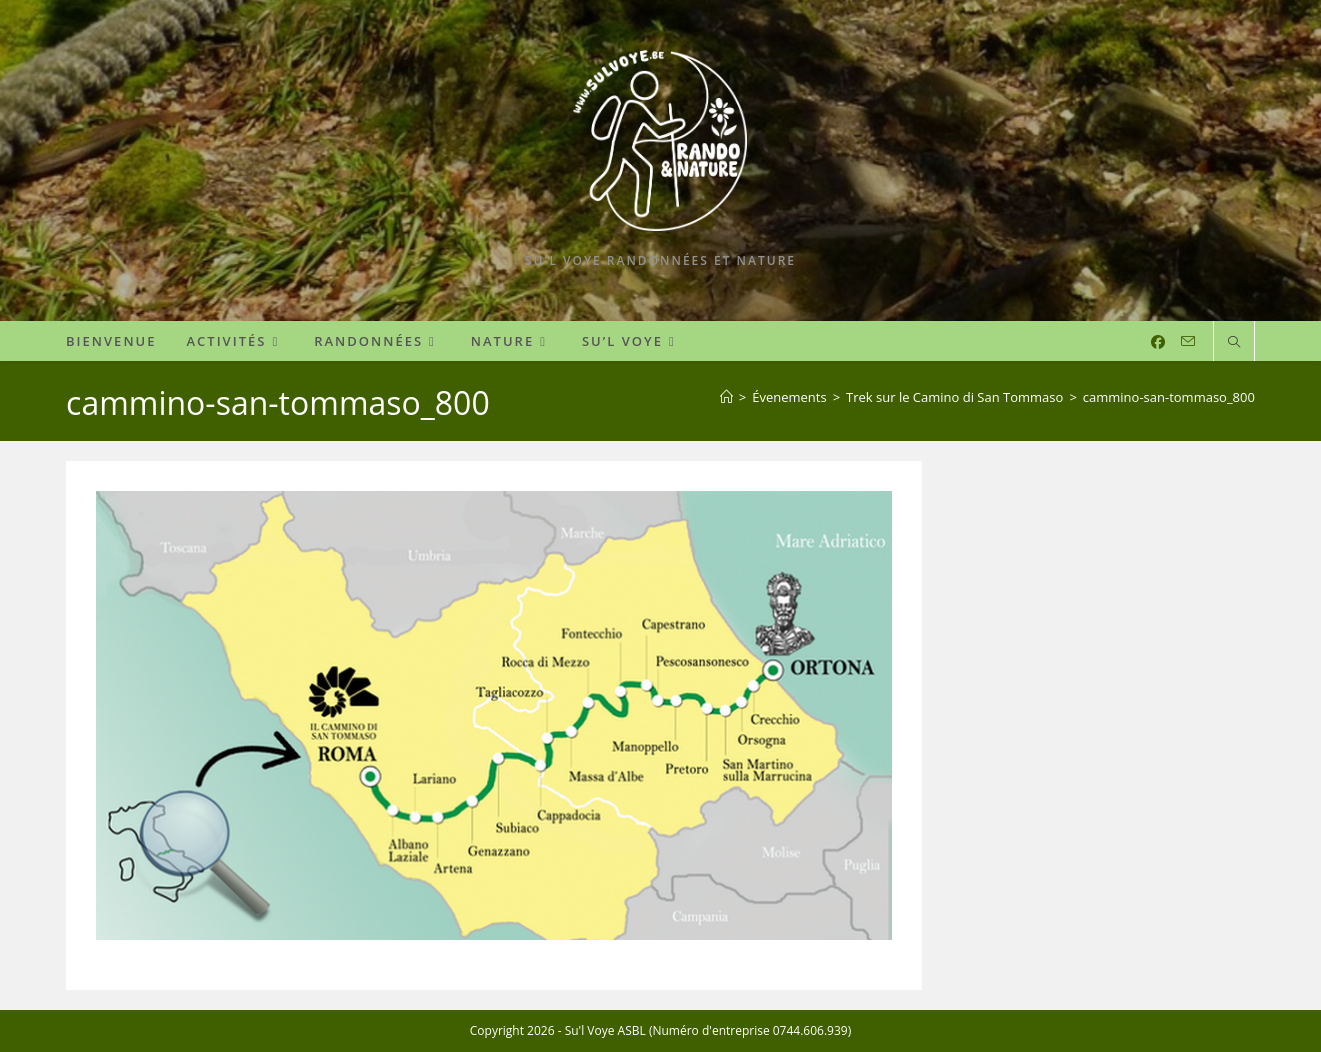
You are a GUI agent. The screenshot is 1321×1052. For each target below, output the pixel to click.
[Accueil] (726, 397)
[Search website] (1234, 343)
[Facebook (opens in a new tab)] (1158, 342)
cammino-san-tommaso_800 (1169, 397)
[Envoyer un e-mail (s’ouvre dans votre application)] (1188, 341)
